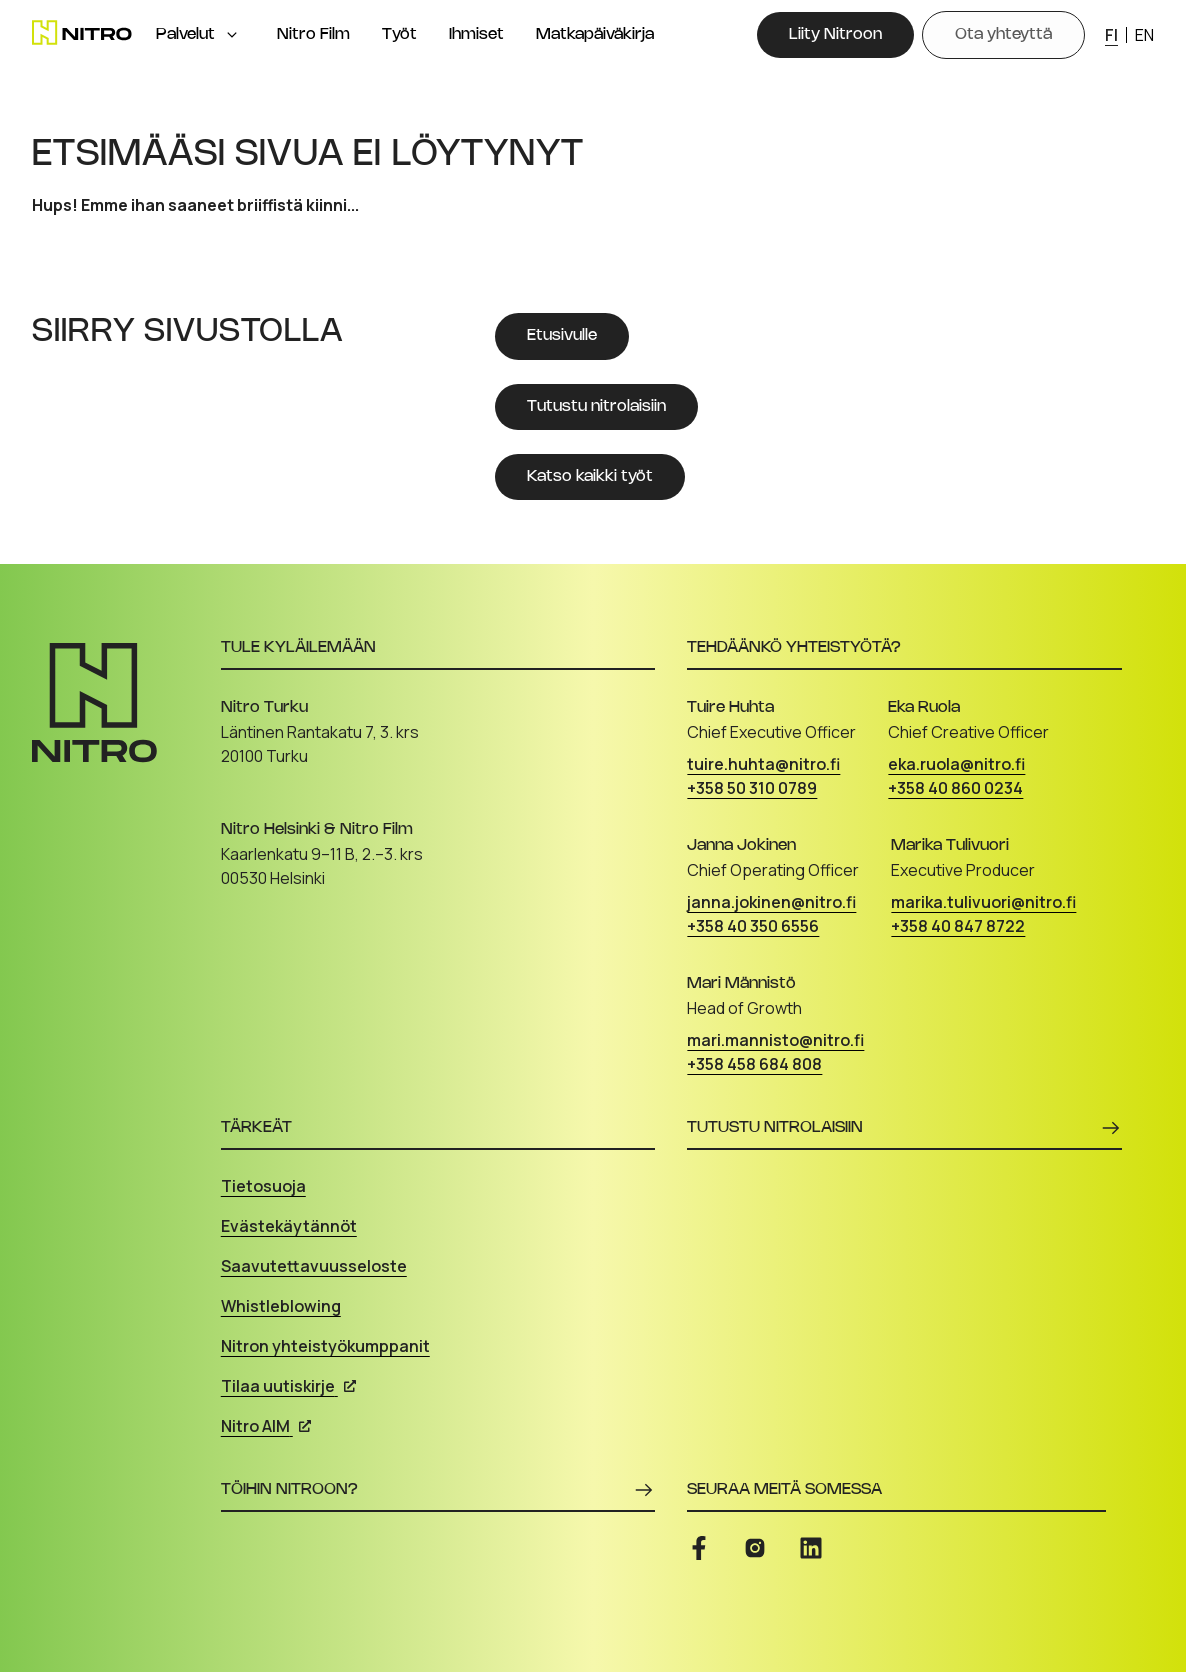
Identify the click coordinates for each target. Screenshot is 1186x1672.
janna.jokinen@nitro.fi (771, 902)
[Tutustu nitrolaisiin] (596, 407)
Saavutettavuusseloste (314, 1266)
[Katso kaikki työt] (590, 477)
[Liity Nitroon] (835, 35)
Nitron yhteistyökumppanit (325, 1346)
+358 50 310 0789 (752, 788)
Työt (399, 34)
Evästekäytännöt (289, 1226)
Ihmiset (476, 34)
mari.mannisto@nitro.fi (775, 1040)
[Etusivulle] (562, 336)
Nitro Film (313, 34)
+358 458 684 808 (754, 1064)
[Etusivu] (82, 32)
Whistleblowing (281, 1306)
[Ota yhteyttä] (1003, 35)
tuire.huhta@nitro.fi (763, 764)
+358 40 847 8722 (958, 926)
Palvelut (185, 34)
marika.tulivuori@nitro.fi (983, 902)
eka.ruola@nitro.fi (956, 764)
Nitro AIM (266, 1426)
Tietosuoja (263, 1186)
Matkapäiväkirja (595, 34)
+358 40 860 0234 (955, 788)
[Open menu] (232, 35)
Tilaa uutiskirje (288, 1386)
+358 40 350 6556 (753, 926)
